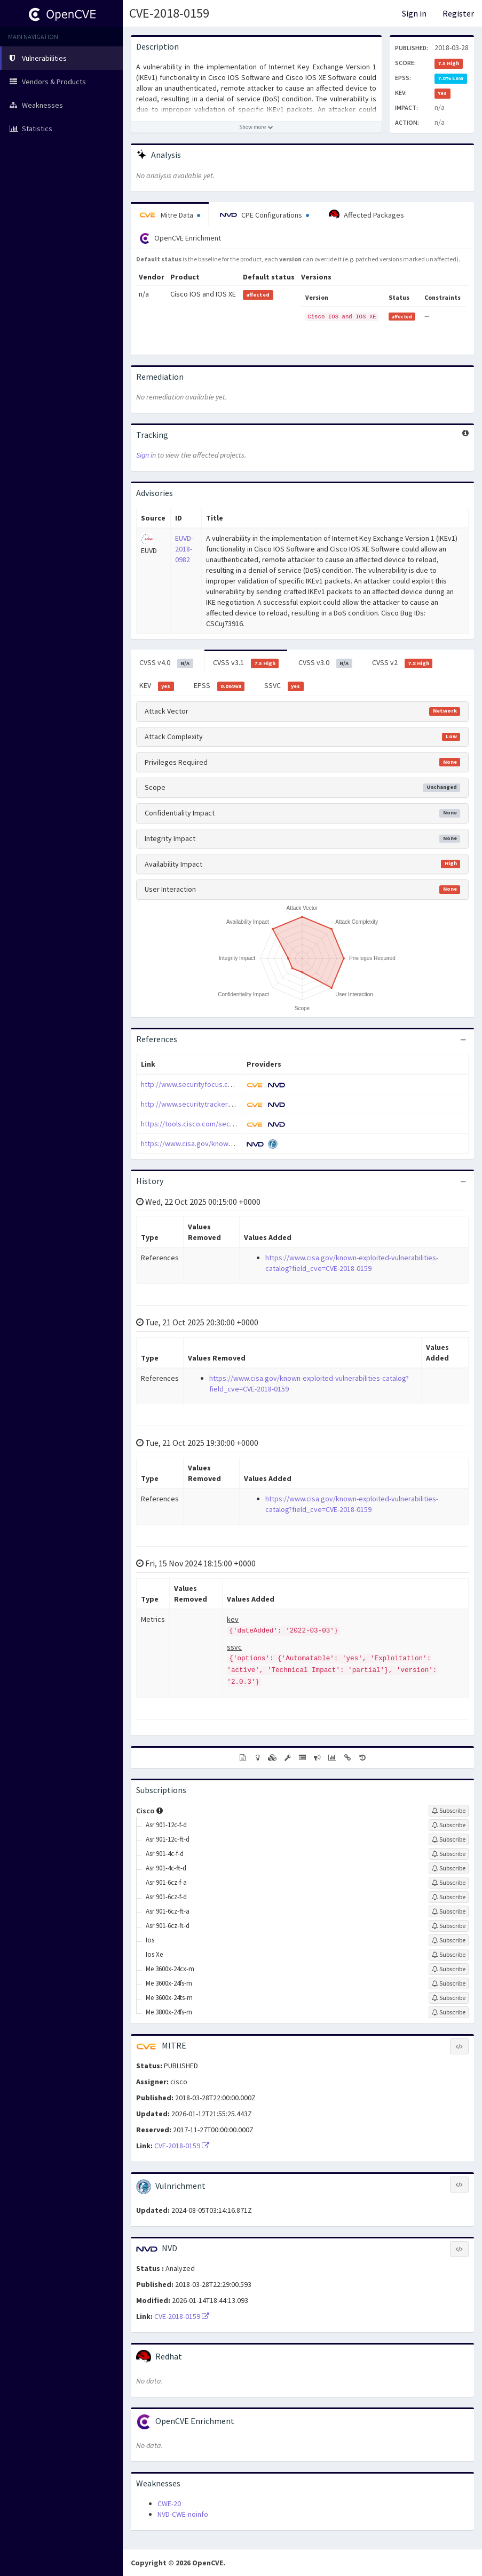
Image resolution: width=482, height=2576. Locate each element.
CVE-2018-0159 (169, 13)
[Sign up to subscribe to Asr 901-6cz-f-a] (449, 1883)
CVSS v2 (402, 663)
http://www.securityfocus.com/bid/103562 (208, 1084)
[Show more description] (256, 127)
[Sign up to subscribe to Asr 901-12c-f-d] (449, 1825)
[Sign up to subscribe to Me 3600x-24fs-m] (449, 1983)
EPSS (219, 686)
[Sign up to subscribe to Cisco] (449, 1811)
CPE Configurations (264, 215)
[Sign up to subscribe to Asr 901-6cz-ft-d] (449, 1926)
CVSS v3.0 (325, 663)
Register (458, 13)
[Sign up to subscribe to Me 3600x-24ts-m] (449, 1998)
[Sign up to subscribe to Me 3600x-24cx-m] (449, 1969)
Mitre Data (169, 215)
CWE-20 (169, 2503)
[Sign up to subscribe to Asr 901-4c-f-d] (449, 1854)
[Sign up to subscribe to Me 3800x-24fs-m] (449, 2012)
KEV (156, 686)
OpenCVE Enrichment (180, 238)
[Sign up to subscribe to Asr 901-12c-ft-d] (449, 1839)
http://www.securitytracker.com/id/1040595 (210, 1104)
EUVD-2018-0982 (184, 548)
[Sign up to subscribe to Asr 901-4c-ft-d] (449, 1868)
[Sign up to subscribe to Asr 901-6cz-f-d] (449, 1897)
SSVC (284, 686)
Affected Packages (366, 215)
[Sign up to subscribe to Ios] (449, 1940)
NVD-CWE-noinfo (182, 2514)
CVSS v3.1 (246, 663)
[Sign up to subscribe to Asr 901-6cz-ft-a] (449, 1911)
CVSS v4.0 (166, 663)
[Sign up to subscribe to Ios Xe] (449, 1955)
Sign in (414, 13)
